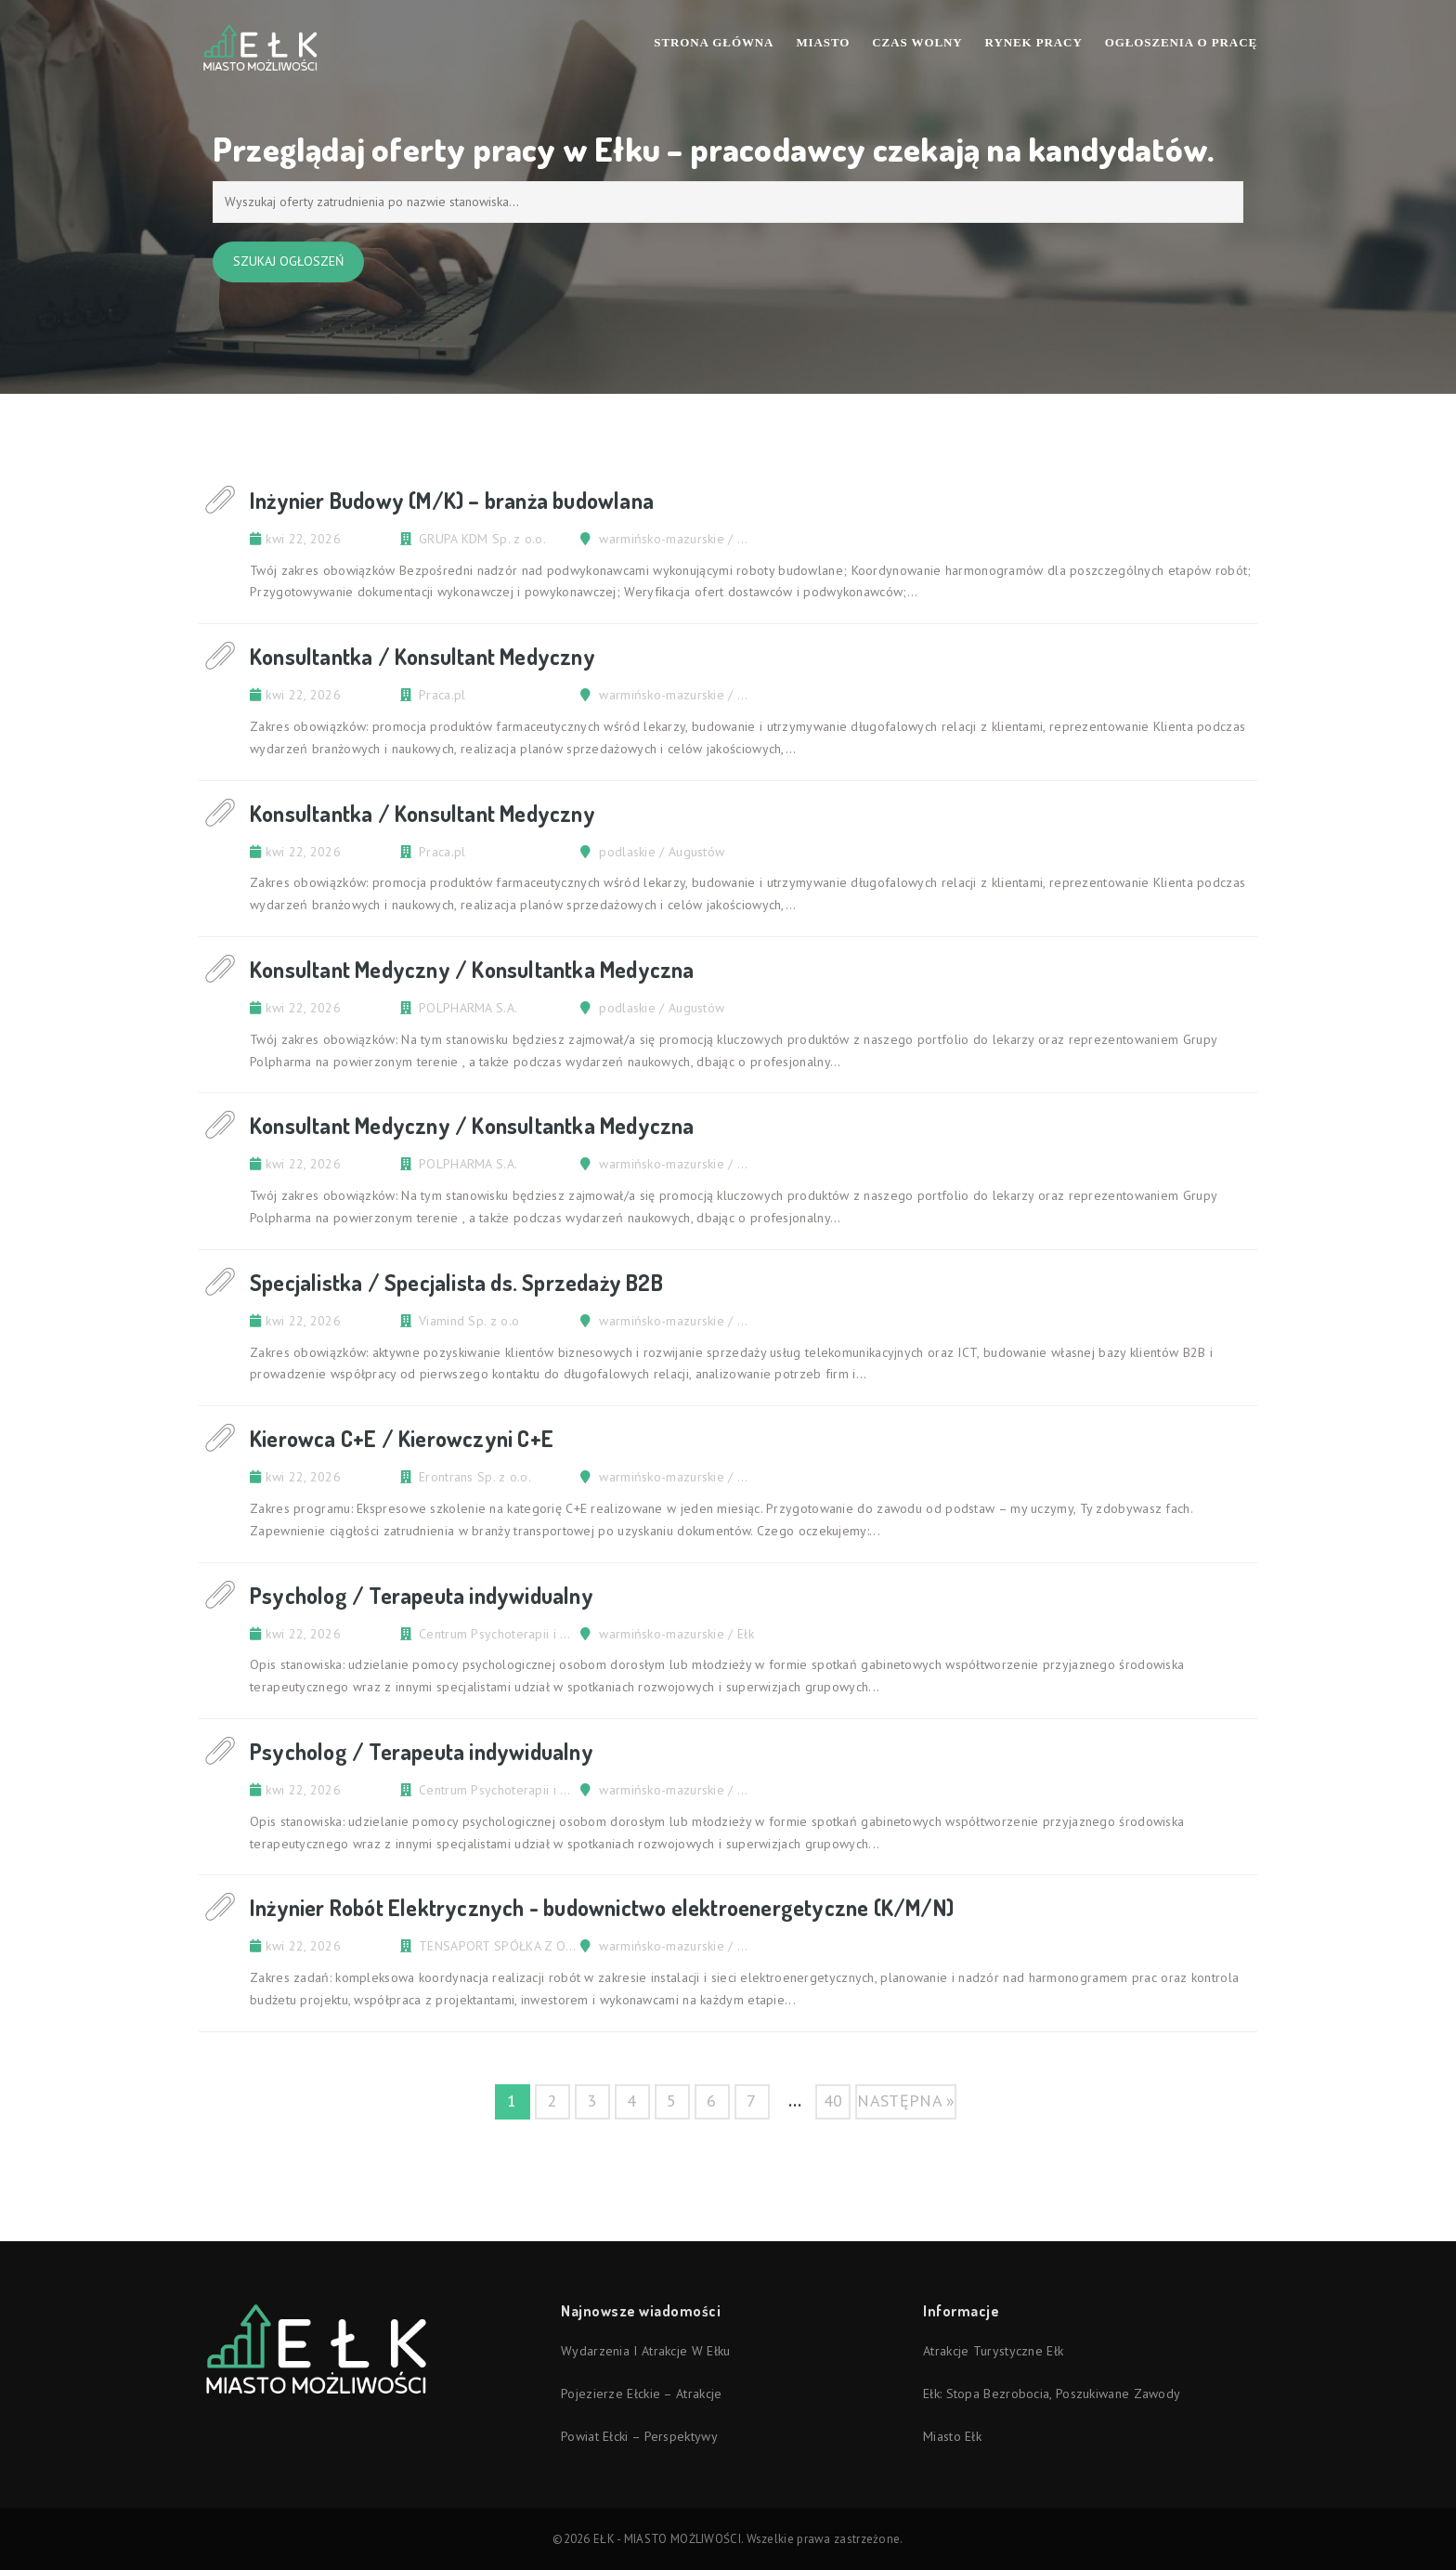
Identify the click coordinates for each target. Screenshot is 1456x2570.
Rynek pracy (1034, 42)
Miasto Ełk (952, 2436)
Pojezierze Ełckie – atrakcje (641, 2393)
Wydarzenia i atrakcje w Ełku (645, 2350)
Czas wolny (917, 42)
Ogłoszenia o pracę (1181, 42)
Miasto (823, 42)
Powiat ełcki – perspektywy (639, 2436)
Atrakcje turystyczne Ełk (993, 2350)
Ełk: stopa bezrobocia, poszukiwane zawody (1051, 2393)
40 (833, 2100)
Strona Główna (714, 42)
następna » (906, 2100)
